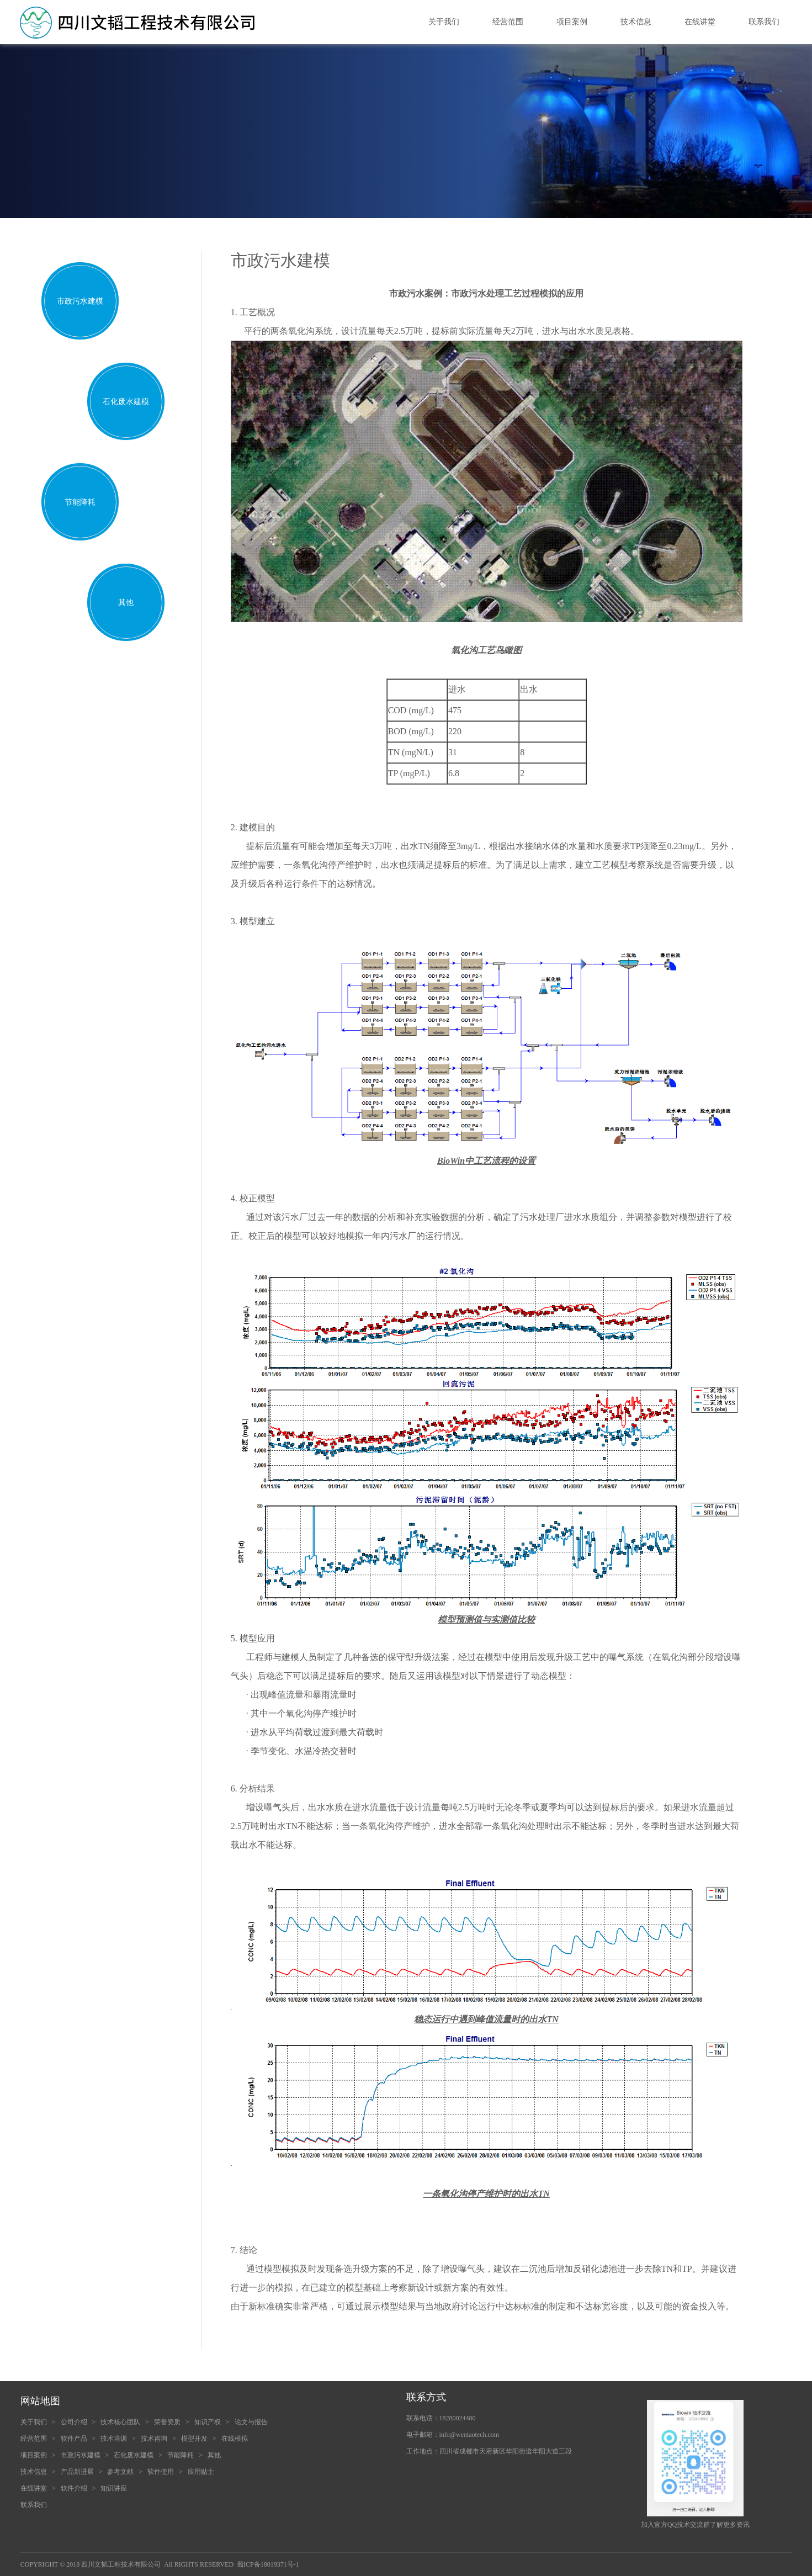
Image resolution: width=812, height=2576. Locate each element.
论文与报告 (251, 2422)
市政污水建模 (80, 301)
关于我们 (443, 22)
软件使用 (160, 2472)
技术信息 (635, 22)
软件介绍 (74, 2488)
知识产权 (207, 2422)
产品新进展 (77, 2472)
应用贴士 (201, 2472)
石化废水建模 (126, 401)
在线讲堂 (699, 22)
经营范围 (507, 22)
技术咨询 (154, 2438)
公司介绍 (74, 2422)
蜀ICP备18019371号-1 (268, 2564)
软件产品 (74, 2438)
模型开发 (194, 2438)
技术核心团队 (120, 2422)
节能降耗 (80, 502)
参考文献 (120, 2472)
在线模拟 (234, 2438)
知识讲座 (113, 2488)
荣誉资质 (167, 2422)
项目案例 (571, 22)
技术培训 (113, 2438)
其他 (126, 602)
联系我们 (764, 22)
